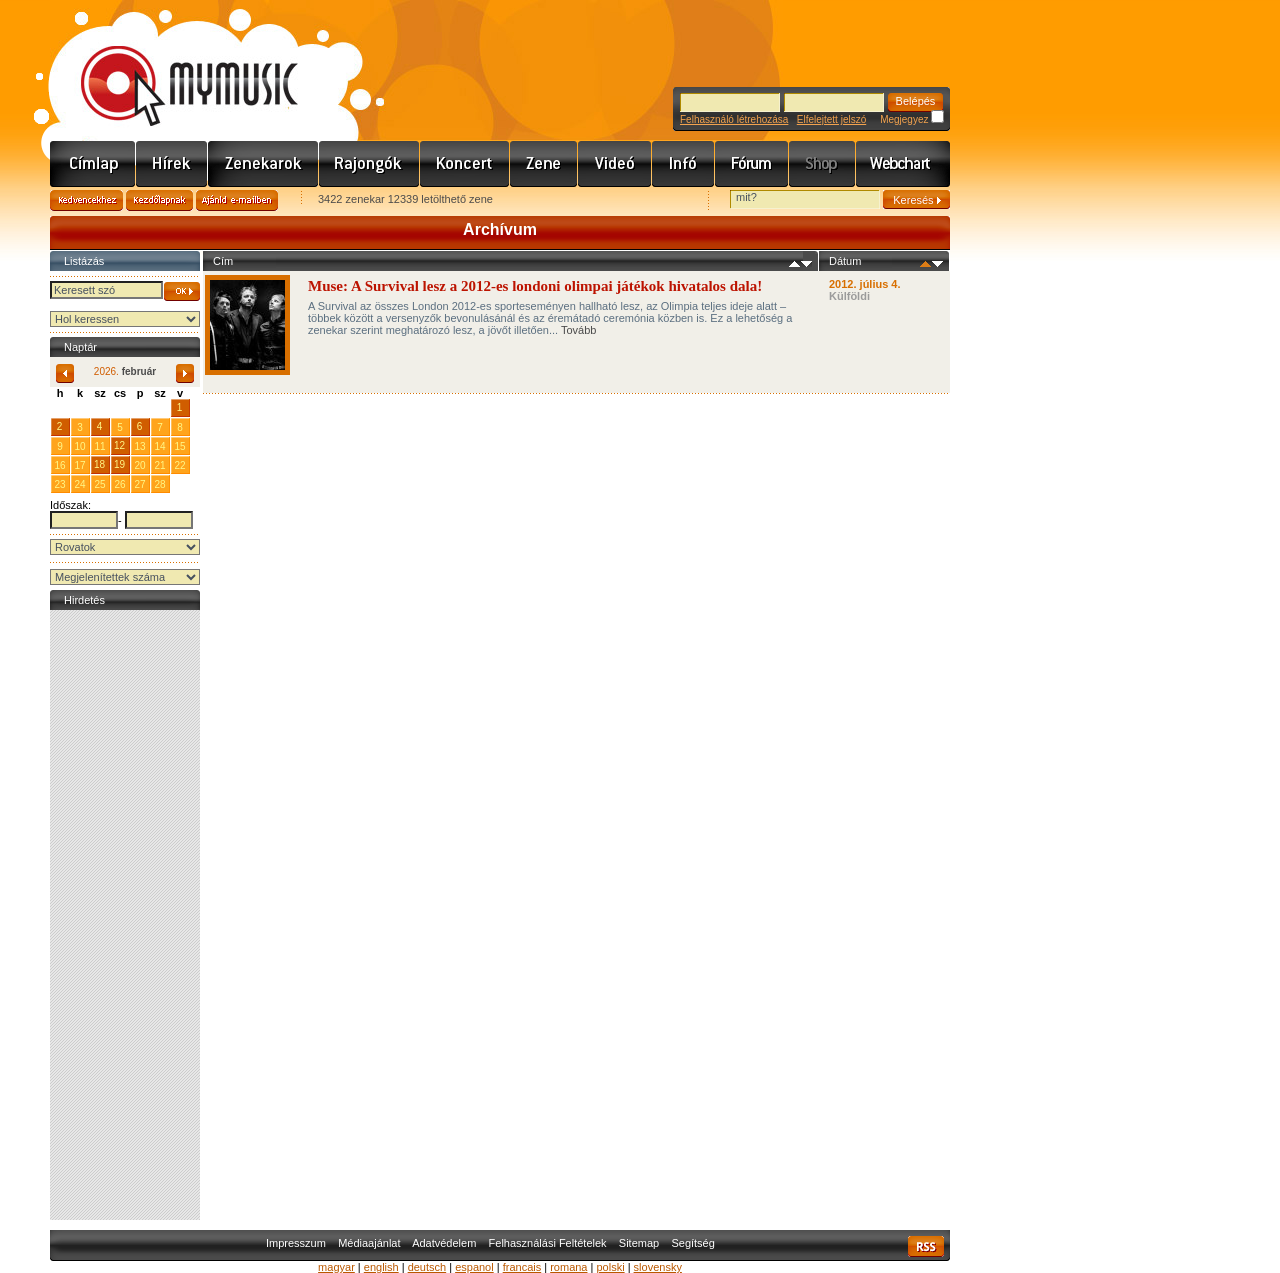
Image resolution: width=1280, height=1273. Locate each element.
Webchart (903, 164)
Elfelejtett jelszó (831, 119)
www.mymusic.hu (172, 65)
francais (522, 1267)
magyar (336, 1267)
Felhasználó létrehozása (734, 119)
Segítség (692, 1243)
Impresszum (296, 1243)
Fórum (752, 164)
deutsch (427, 1267)
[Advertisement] (125, 915)
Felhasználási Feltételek (548, 1243)
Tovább (578, 330)
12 (119, 445)
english (381, 1267)
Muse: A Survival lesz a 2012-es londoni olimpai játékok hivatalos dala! (537, 286)
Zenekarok (263, 164)
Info (683, 164)
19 (119, 464)
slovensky (658, 1267)
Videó (615, 164)
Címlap (93, 164)
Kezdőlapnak (159, 200)
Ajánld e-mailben (237, 200)
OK (182, 291)
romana (568, 1267)
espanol (474, 1267)
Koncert (465, 164)
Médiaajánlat (369, 1243)
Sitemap (639, 1243)
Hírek (172, 164)
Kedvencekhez (86, 200)
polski (610, 1267)
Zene (544, 164)
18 (99, 464)
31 (159, 407)
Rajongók (369, 164)
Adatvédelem (444, 1243)
